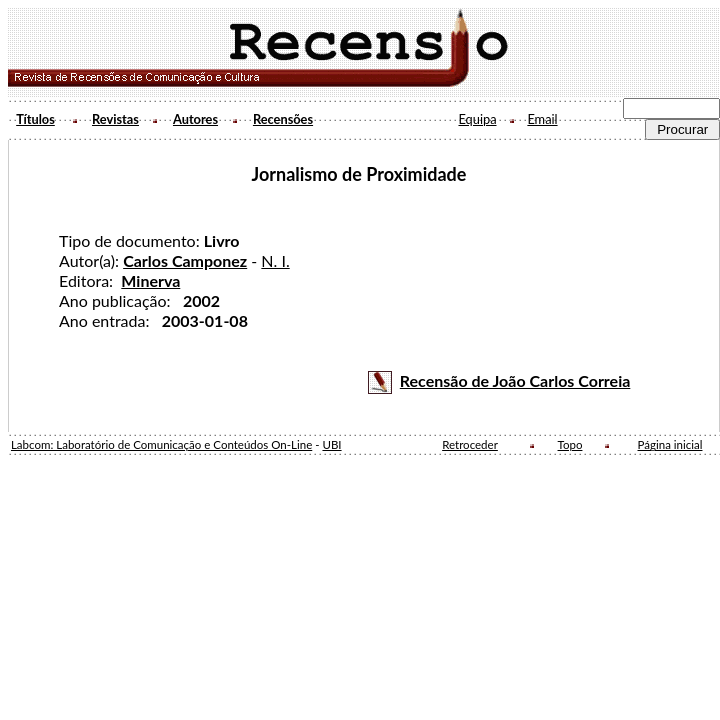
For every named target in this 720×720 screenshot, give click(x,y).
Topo (570, 444)
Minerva (150, 280)
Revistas (115, 119)
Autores (195, 119)
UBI (331, 444)
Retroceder (470, 444)
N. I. (275, 260)
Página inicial (670, 444)
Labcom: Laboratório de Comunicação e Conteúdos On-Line (161, 444)
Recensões (283, 119)
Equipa (477, 119)
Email (542, 119)
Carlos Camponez (185, 260)
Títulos (35, 119)
